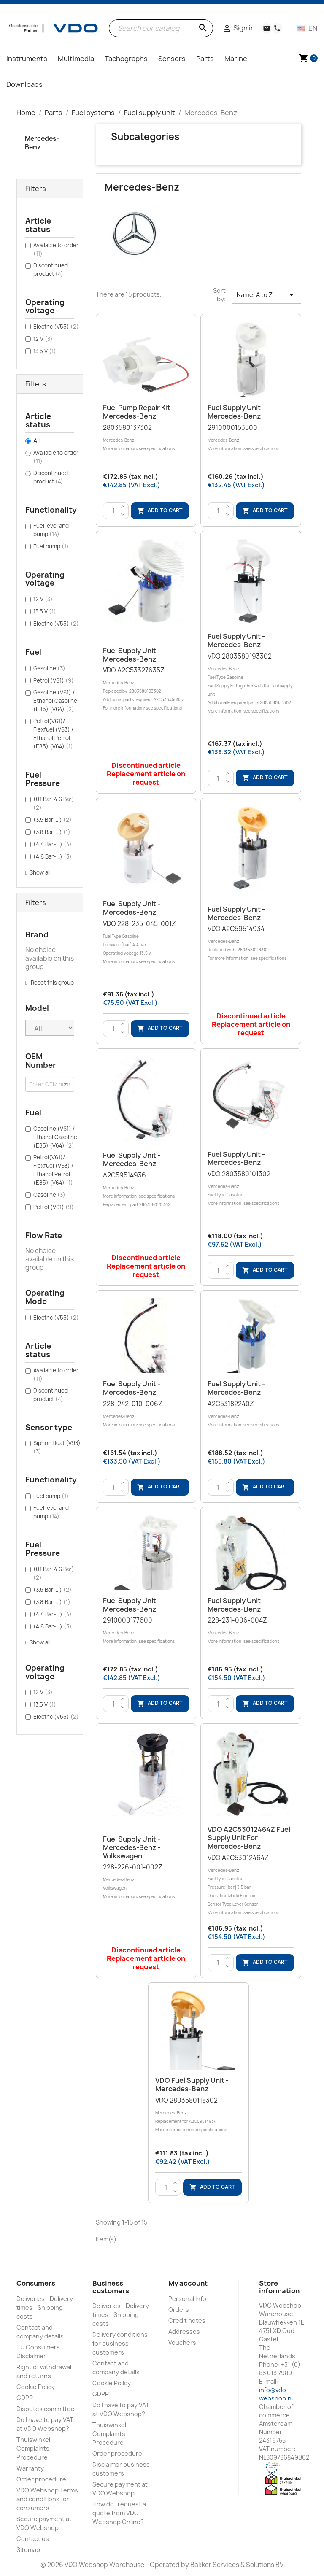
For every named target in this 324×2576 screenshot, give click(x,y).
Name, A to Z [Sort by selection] (267, 295)
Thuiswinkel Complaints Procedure (33, 2448)
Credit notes (186, 2321)
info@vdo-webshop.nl (276, 2394)
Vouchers (182, 2342)
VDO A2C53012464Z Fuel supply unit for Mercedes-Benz (249, 1838)
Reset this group (52, 982)
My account (188, 2283)
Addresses (184, 2332)
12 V (43, 339)
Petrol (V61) (53, 680)
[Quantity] (114, 511)
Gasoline (49, 668)
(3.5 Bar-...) (52, 820)
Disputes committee (45, 2409)
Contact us (32, 2539)
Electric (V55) (56, 326)
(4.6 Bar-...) (52, 856)
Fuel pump (51, 546)
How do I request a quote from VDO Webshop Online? (119, 2513)
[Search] (161, 28)
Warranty (30, 2468)
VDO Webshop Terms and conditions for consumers (47, 2499)
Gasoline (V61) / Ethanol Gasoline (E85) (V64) (55, 701)
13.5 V (44, 351)
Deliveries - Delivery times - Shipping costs (44, 2307)
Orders (178, 2310)
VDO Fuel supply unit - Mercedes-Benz (192, 2084)
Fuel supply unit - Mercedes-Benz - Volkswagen (132, 1847)
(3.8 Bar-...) (51, 832)
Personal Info (187, 2299)
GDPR (24, 2398)
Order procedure (41, 2479)
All (36, 441)
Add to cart (160, 511)
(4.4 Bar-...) (52, 844)
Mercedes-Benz (42, 142)
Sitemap (28, 2550)
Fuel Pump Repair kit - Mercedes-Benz (139, 412)
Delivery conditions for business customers (120, 2343)
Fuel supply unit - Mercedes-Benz (236, 412)
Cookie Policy (35, 2387)
